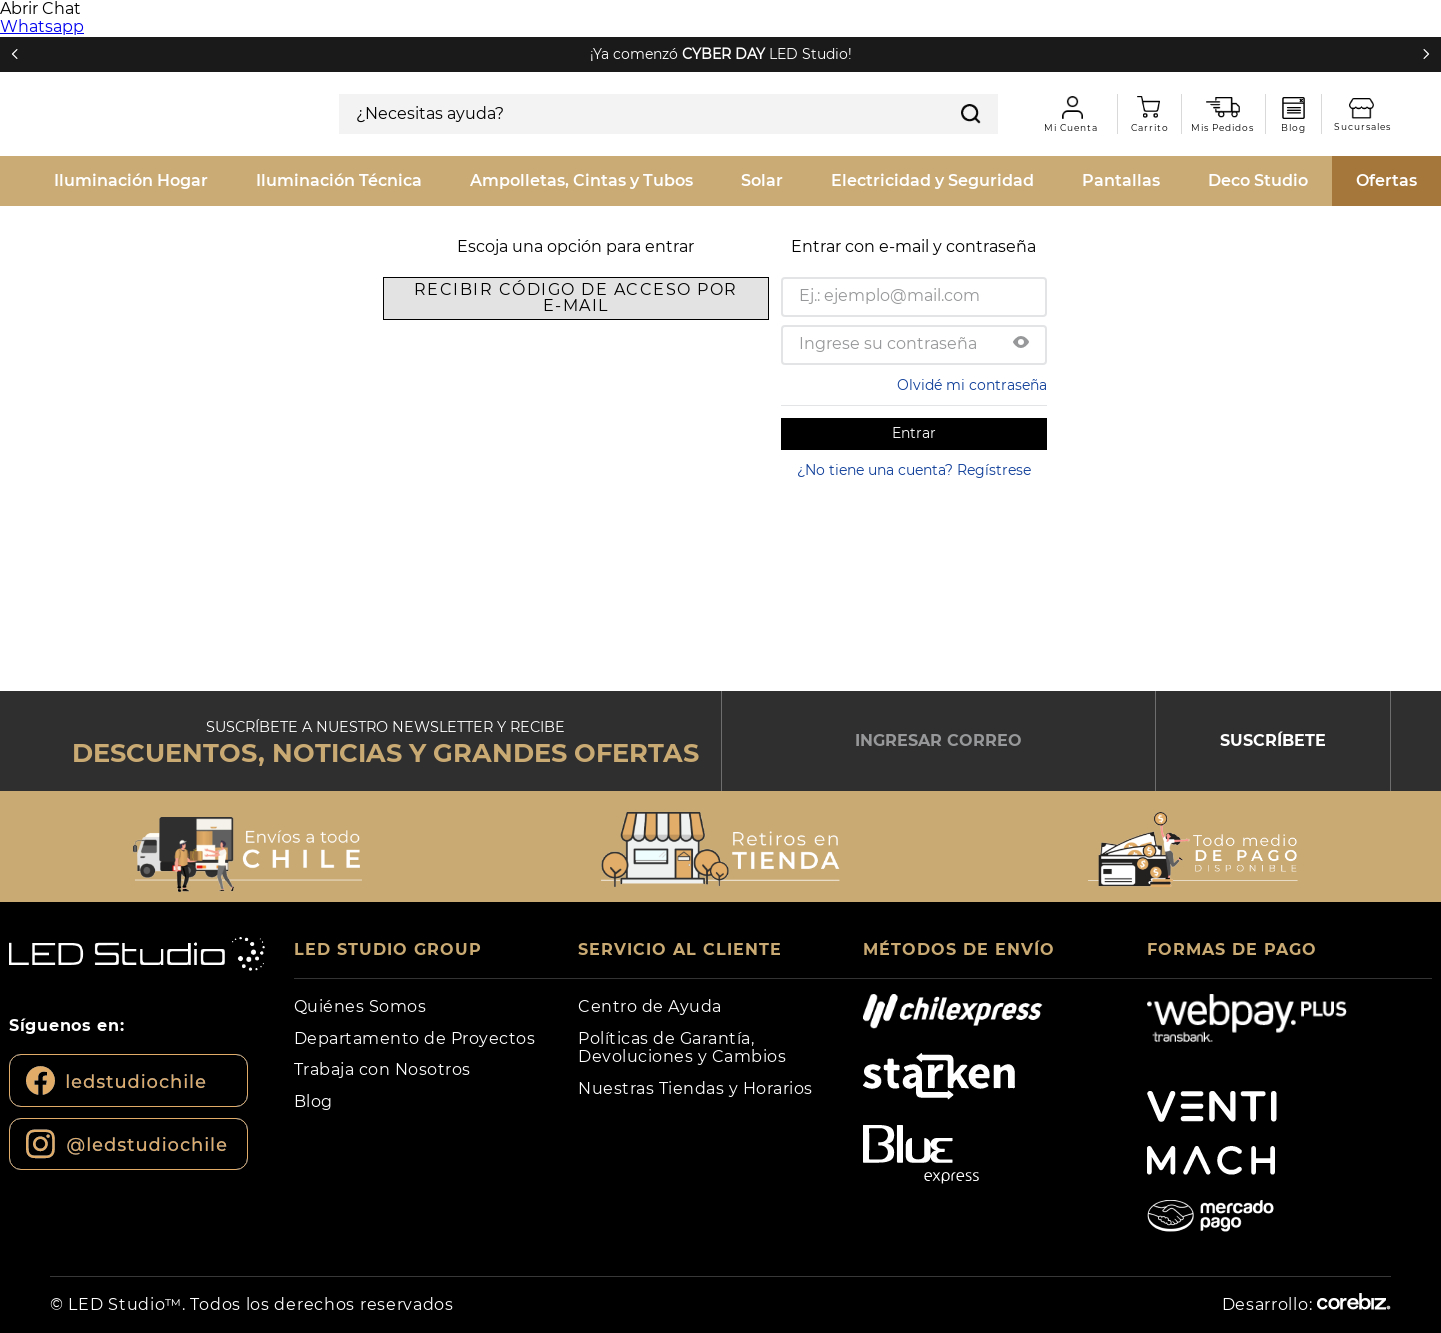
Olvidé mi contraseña (972, 357)
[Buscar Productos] (1420, 158)
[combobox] (720, 159)
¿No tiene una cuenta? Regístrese (914, 442)
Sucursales (1410, 100)
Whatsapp (42, 26)
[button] (1021, 316)
